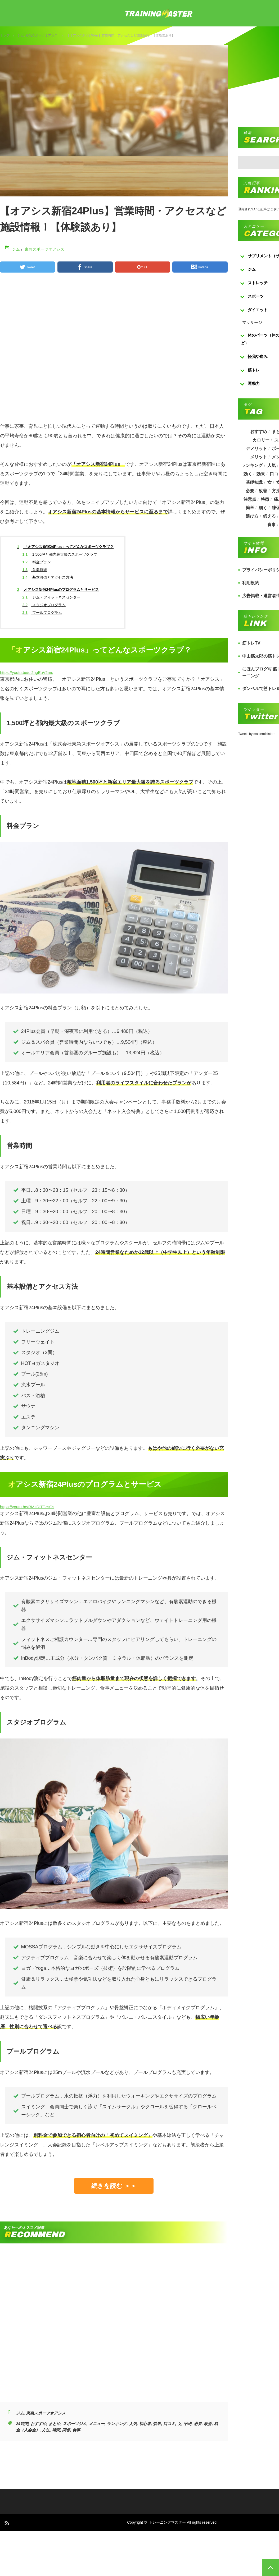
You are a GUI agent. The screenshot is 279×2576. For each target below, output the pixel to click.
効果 (157, 2423)
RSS (6, 2522)
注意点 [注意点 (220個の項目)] (249, 499)
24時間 (22, 2423)
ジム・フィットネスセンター (51, 597)
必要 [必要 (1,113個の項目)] (249, 491)
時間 (56, 2430)
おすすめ (38, 2423)
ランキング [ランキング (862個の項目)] (252, 465)
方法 (46, 2430)
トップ (5, 35)
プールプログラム (42, 612)
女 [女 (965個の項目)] (269, 482)
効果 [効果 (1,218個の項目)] (260, 474)
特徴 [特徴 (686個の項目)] (265, 499)
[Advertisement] (135, 349)
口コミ (169, 2423)
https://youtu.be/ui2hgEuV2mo (26, 672)
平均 (187, 2423)
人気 (133, 2423)
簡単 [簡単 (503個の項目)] (249, 507)
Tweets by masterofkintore (256, 734)
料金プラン (36, 562)
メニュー (97, 2423)
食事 (76, 2430)
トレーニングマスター (167, 2522)
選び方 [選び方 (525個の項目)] (252, 516)
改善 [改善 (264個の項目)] (263, 491)
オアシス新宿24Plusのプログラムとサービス (58, 589)
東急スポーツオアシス (41, 35)
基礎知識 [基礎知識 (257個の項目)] (254, 482)
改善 (208, 2423)
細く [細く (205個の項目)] (263, 507)
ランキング (117, 2423)
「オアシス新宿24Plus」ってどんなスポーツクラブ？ (65, 547)
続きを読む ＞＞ (113, 2185)
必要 (198, 2423)
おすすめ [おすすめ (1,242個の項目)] (258, 431)
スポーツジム (75, 2423)
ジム (20, 35)
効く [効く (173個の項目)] (247, 474)
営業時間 (34, 570)
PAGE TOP (270, 2567)
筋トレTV (251, 643)
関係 (66, 2430)
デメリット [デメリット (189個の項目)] (256, 448)
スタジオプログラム (44, 605)
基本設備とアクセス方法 (47, 577)
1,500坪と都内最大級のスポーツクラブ (59, 554)
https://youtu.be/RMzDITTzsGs (27, 1507)
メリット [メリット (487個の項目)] (258, 457)
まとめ (54, 2423)
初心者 (145, 2423)
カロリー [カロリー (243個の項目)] (261, 440)
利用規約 (250, 583)
